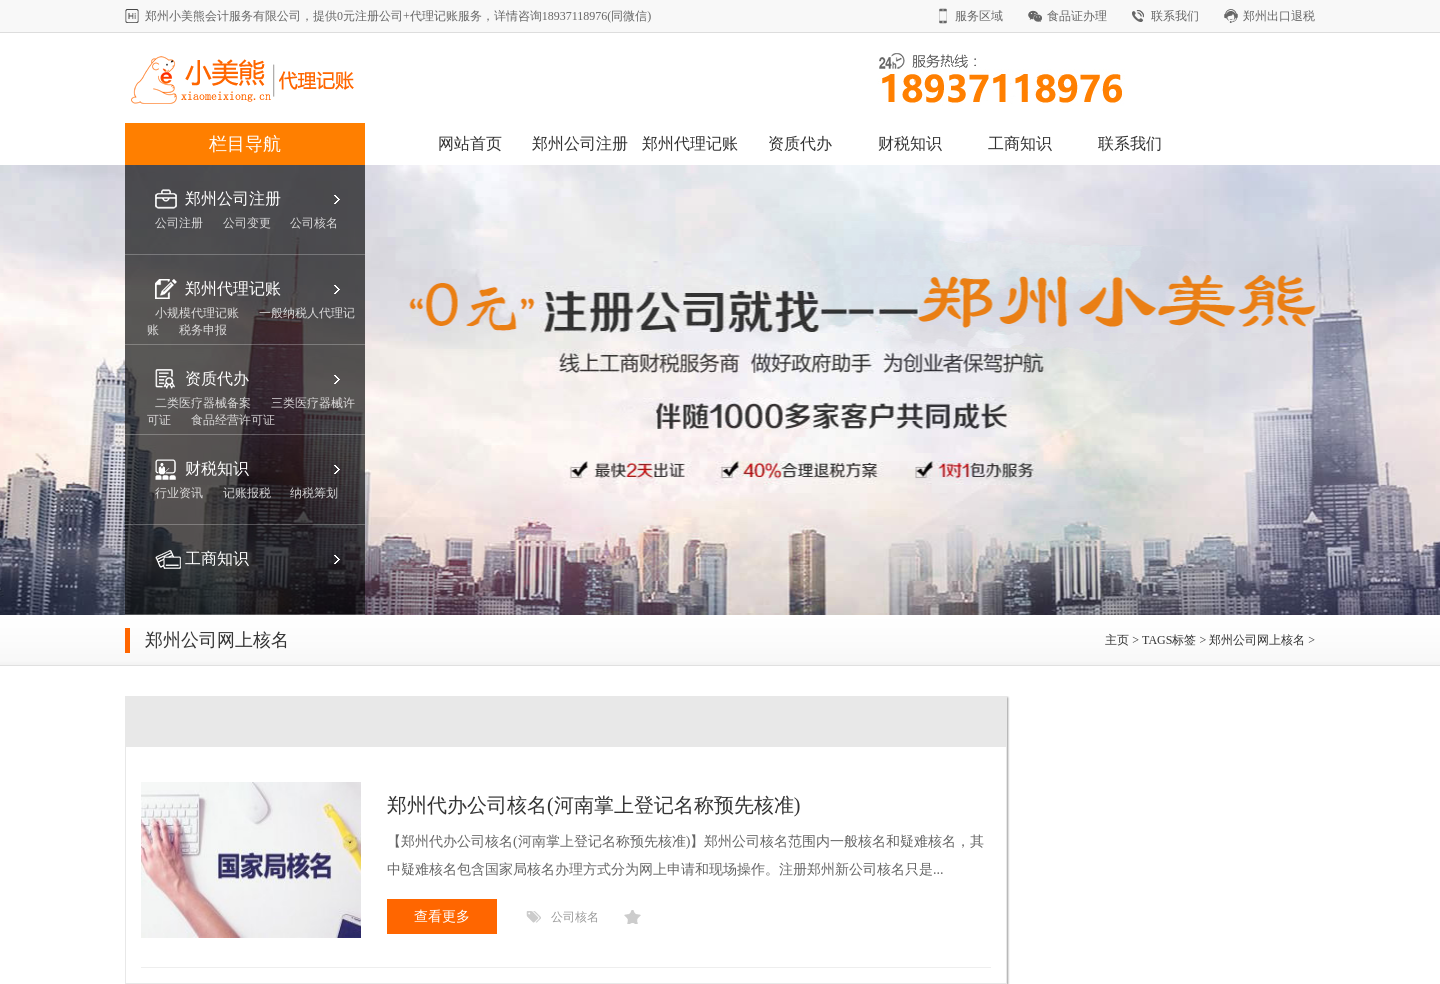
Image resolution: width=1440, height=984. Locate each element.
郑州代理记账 (690, 143)
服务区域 (979, 16)
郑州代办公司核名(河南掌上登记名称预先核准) (593, 805)
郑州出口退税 (1279, 16)
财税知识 (910, 143)
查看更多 (442, 916)
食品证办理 (1077, 16)
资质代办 (800, 143)
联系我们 (1175, 16)
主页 (1118, 640)
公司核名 (575, 917)
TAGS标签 (1169, 640)
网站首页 (470, 143)
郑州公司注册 (580, 143)
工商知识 (1020, 143)
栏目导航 (245, 144)
